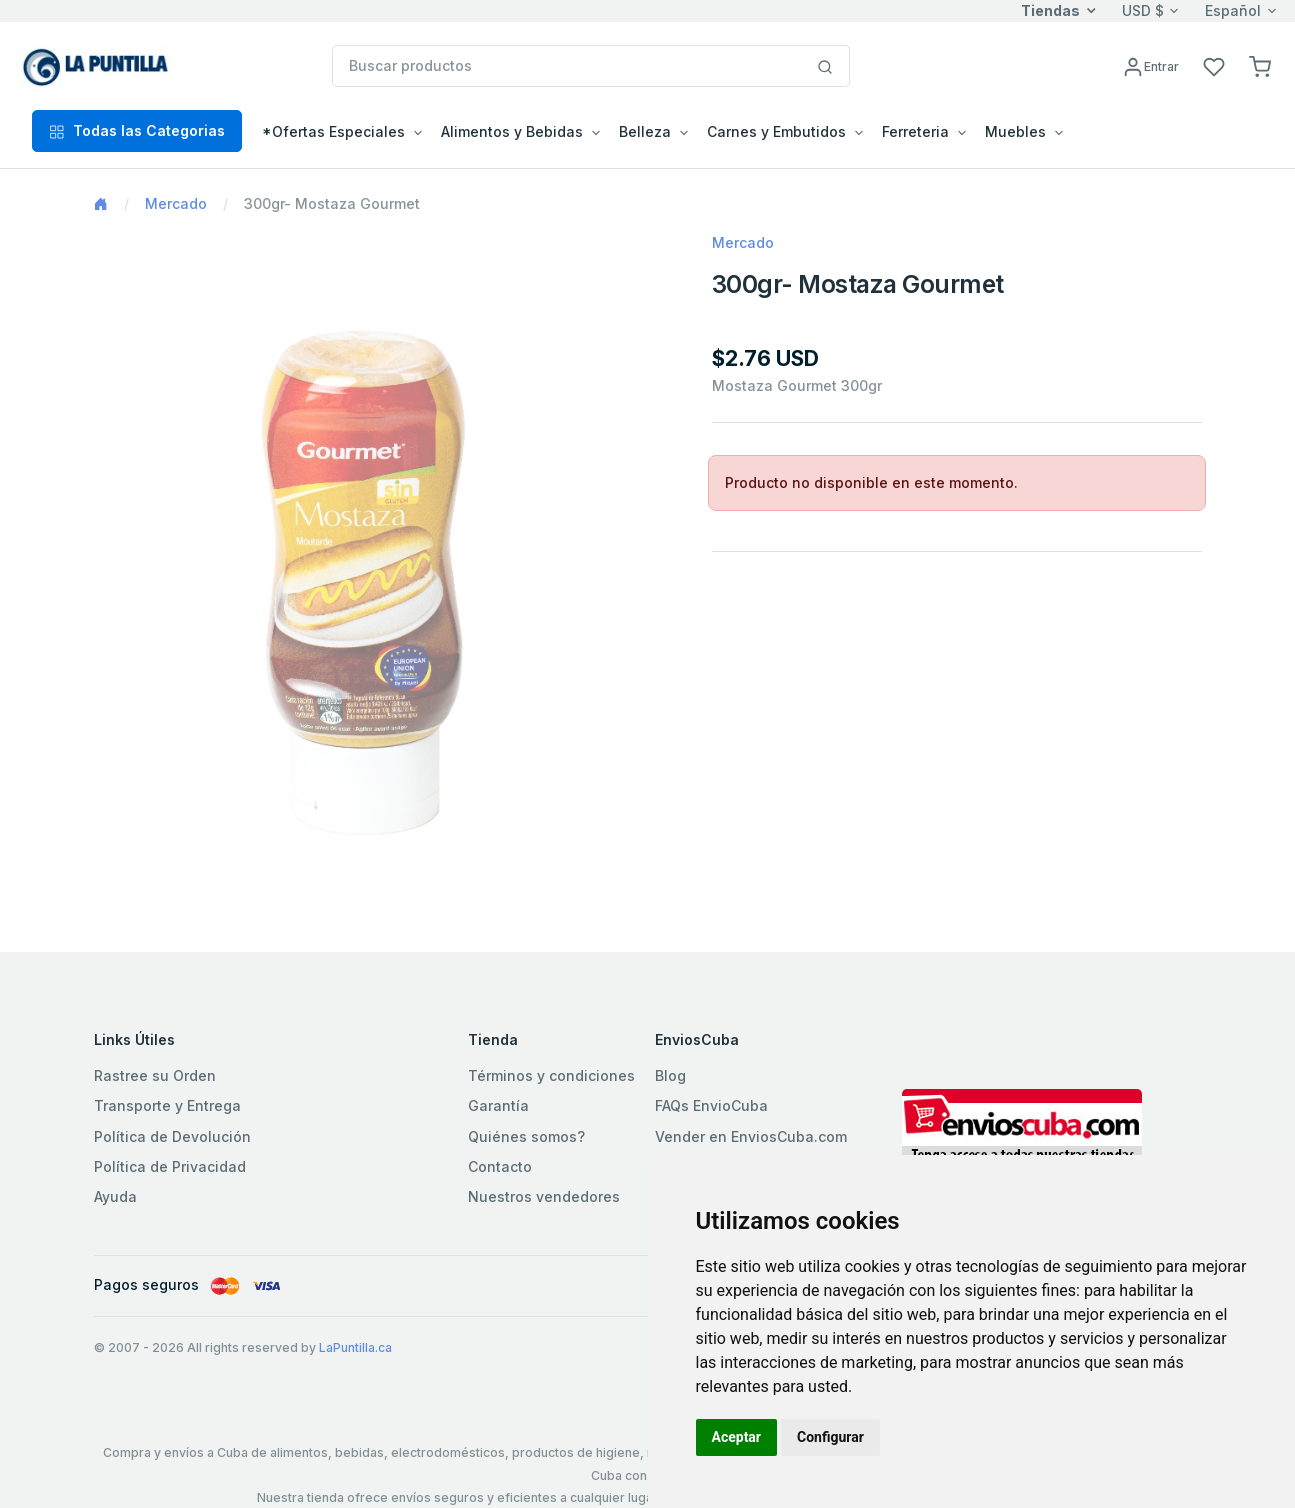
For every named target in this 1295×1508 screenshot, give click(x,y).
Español (1233, 10)
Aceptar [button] (737, 1437)
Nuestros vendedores (544, 1196)
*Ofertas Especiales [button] (333, 131)
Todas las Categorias (137, 130)
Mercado (176, 203)
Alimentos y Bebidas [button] (512, 131)
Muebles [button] (1015, 131)
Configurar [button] (830, 1437)
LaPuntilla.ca (355, 1347)
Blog (670, 1075)
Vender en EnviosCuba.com (751, 1136)
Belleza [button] (645, 131)
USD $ (1143, 10)
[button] (1260, 65)
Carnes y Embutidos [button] (776, 131)
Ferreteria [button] (915, 131)
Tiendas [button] (1050, 10)
